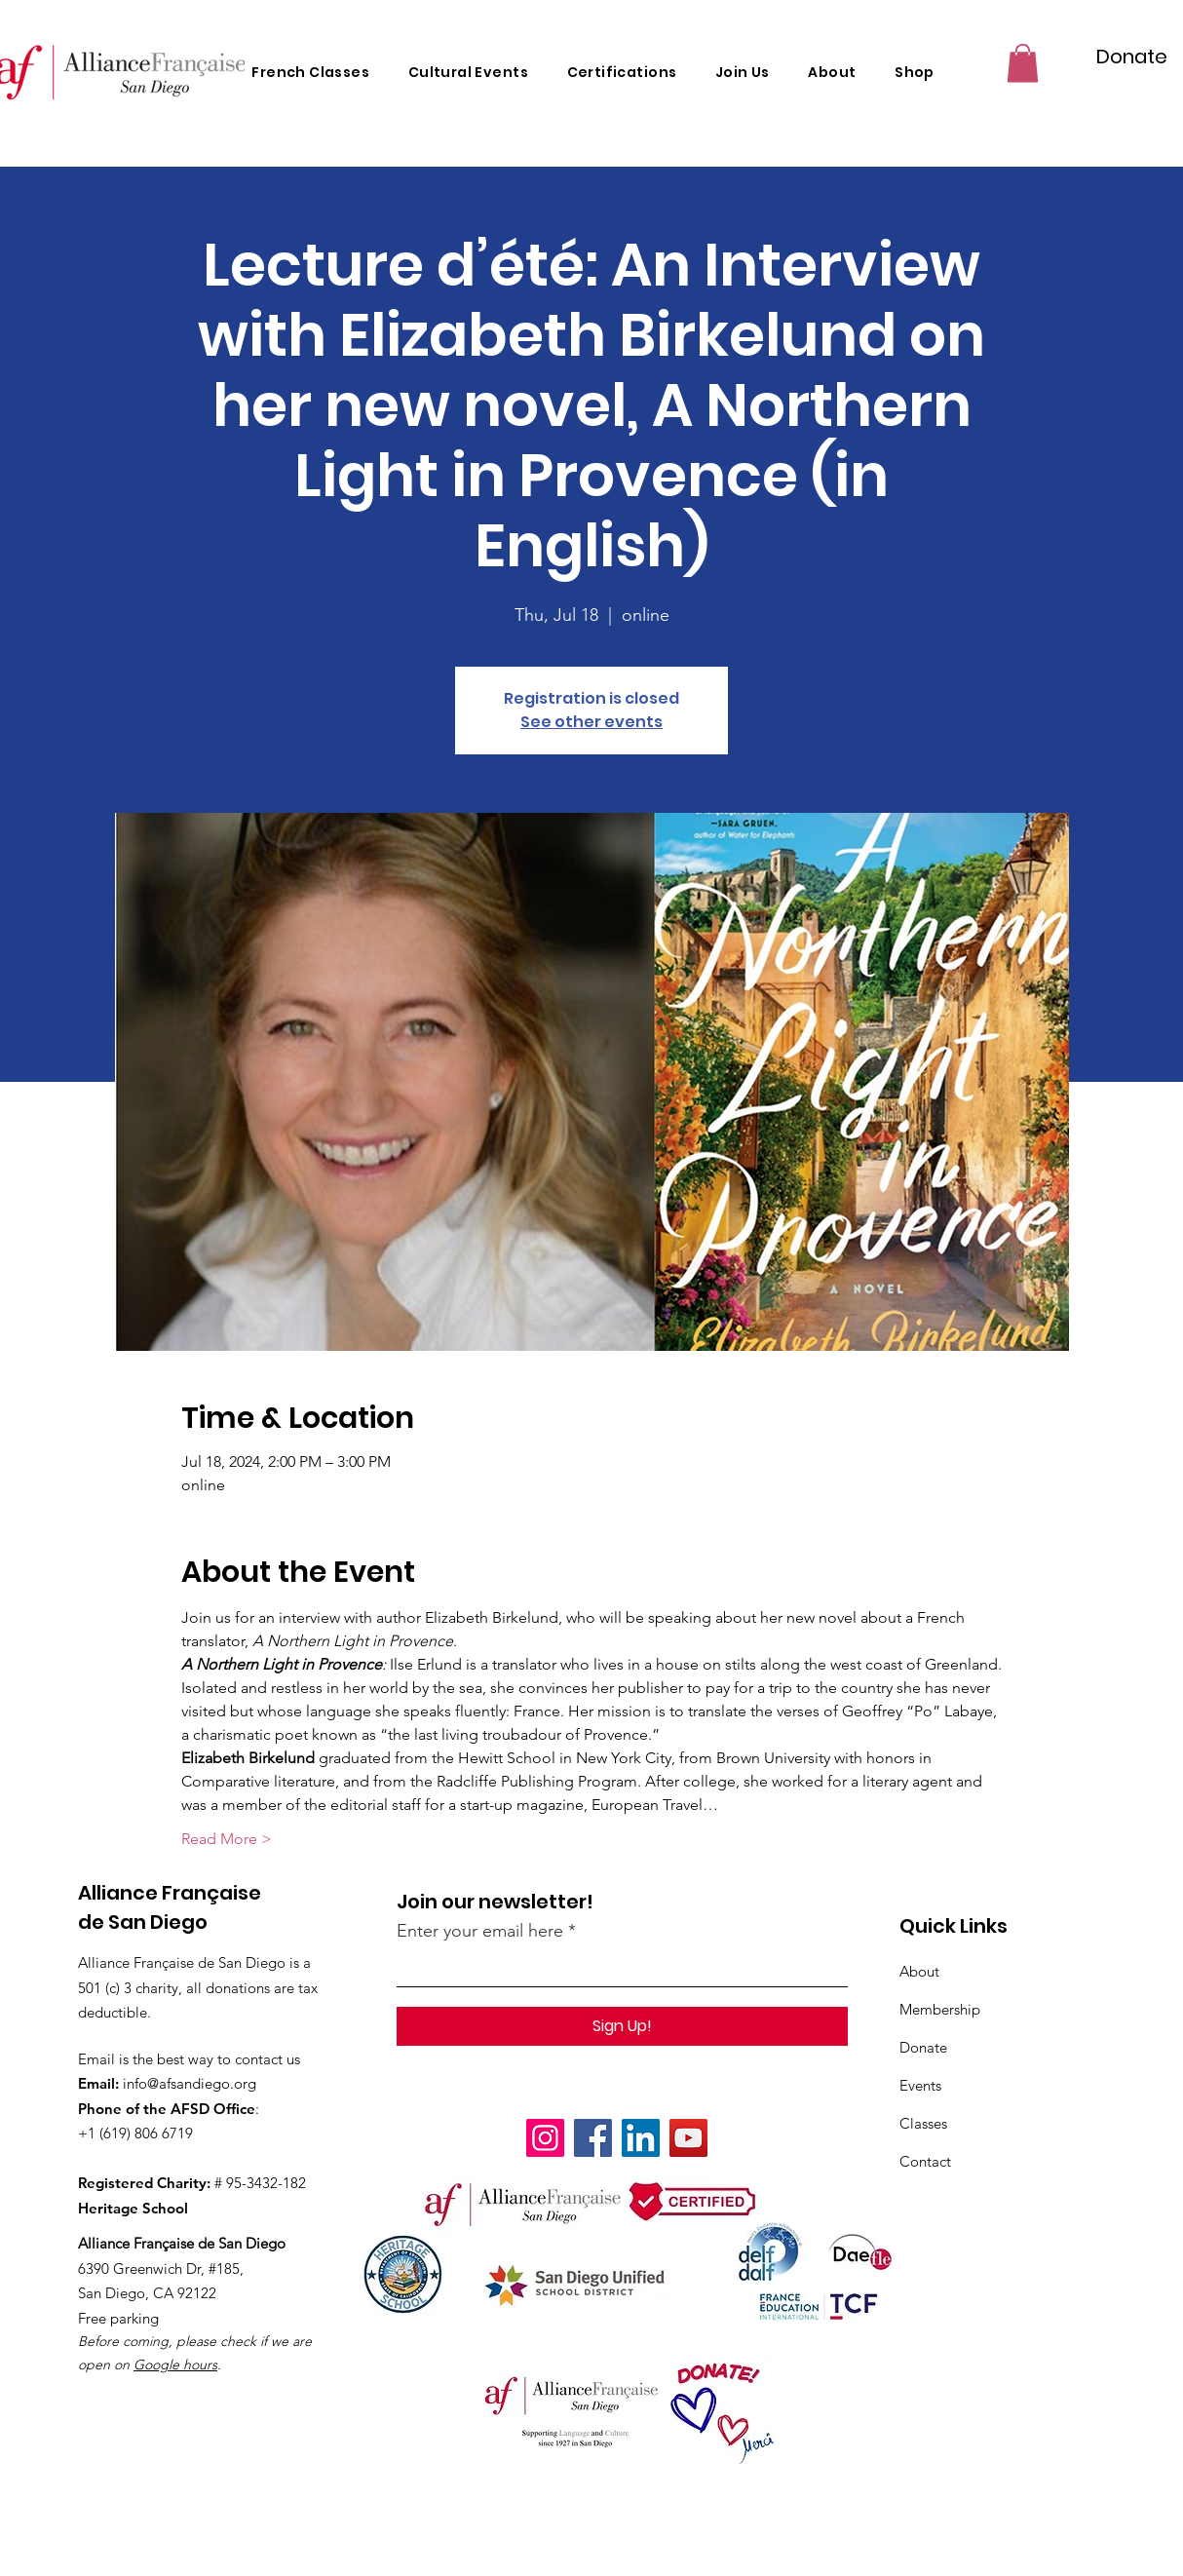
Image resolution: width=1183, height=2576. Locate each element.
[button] (1023, 63)
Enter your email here (480, 1931)
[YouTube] (688, 2138)
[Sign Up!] (622, 2026)
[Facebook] (593, 2138)
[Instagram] (545, 2138)
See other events (591, 722)
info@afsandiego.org (189, 2083)
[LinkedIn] (641, 2138)
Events (920, 2085)
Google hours (175, 2364)
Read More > (226, 1838)
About (919, 1971)
